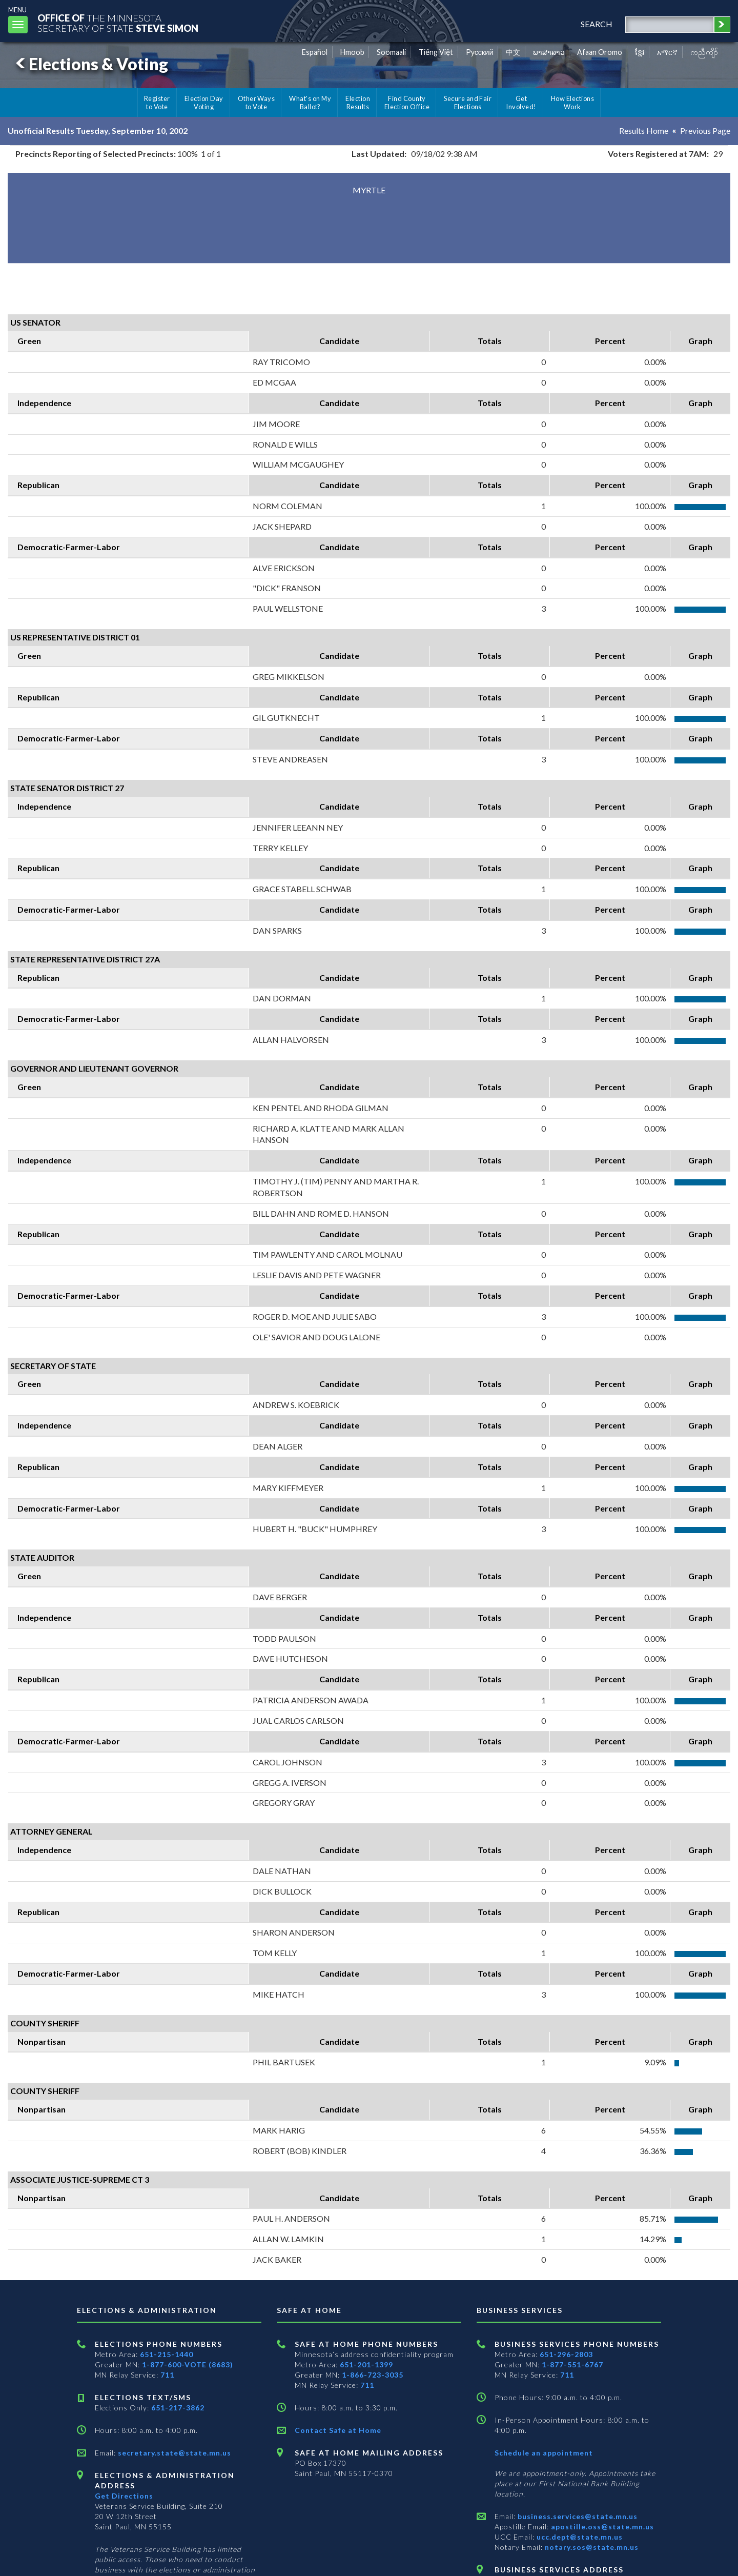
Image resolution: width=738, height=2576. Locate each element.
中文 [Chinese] (513, 52)
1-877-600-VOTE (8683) (187, 2364)
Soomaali (391, 52)
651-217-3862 (177, 2407)
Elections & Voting (90, 64)
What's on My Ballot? (310, 102)
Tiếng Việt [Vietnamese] (436, 52)
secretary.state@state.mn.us (173, 2452)
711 (167, 2374)
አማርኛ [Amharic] (667, 52)
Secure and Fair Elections (467, 102)
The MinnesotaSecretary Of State (117, 22)
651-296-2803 (566, 2354)
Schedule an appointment (544, 2452)
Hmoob (352, 52)
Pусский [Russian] (480, 52)
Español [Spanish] (314, 52)
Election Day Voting (203, 102)
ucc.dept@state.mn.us (579, 2536)
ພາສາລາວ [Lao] (549, 52)
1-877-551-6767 (572, 2364)
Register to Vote (157, 102)
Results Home (643, 130)
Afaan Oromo (599, 52)
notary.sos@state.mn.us (591, 2547)
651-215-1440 (166, 2354)
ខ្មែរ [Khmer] (640, 52)
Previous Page (705, 130)
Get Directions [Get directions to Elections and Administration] (124, 2495)
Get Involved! (521, 102)
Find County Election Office (406, 102)
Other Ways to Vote (256, 102)
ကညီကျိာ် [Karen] (704, 52)
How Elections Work (572, 102)
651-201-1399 (366, 2364)
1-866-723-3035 (372, 2374)
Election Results (357, 102)
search (596, 24)
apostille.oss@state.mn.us (601, 2526)
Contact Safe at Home (338, 2430)
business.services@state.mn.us (577, 2516)
